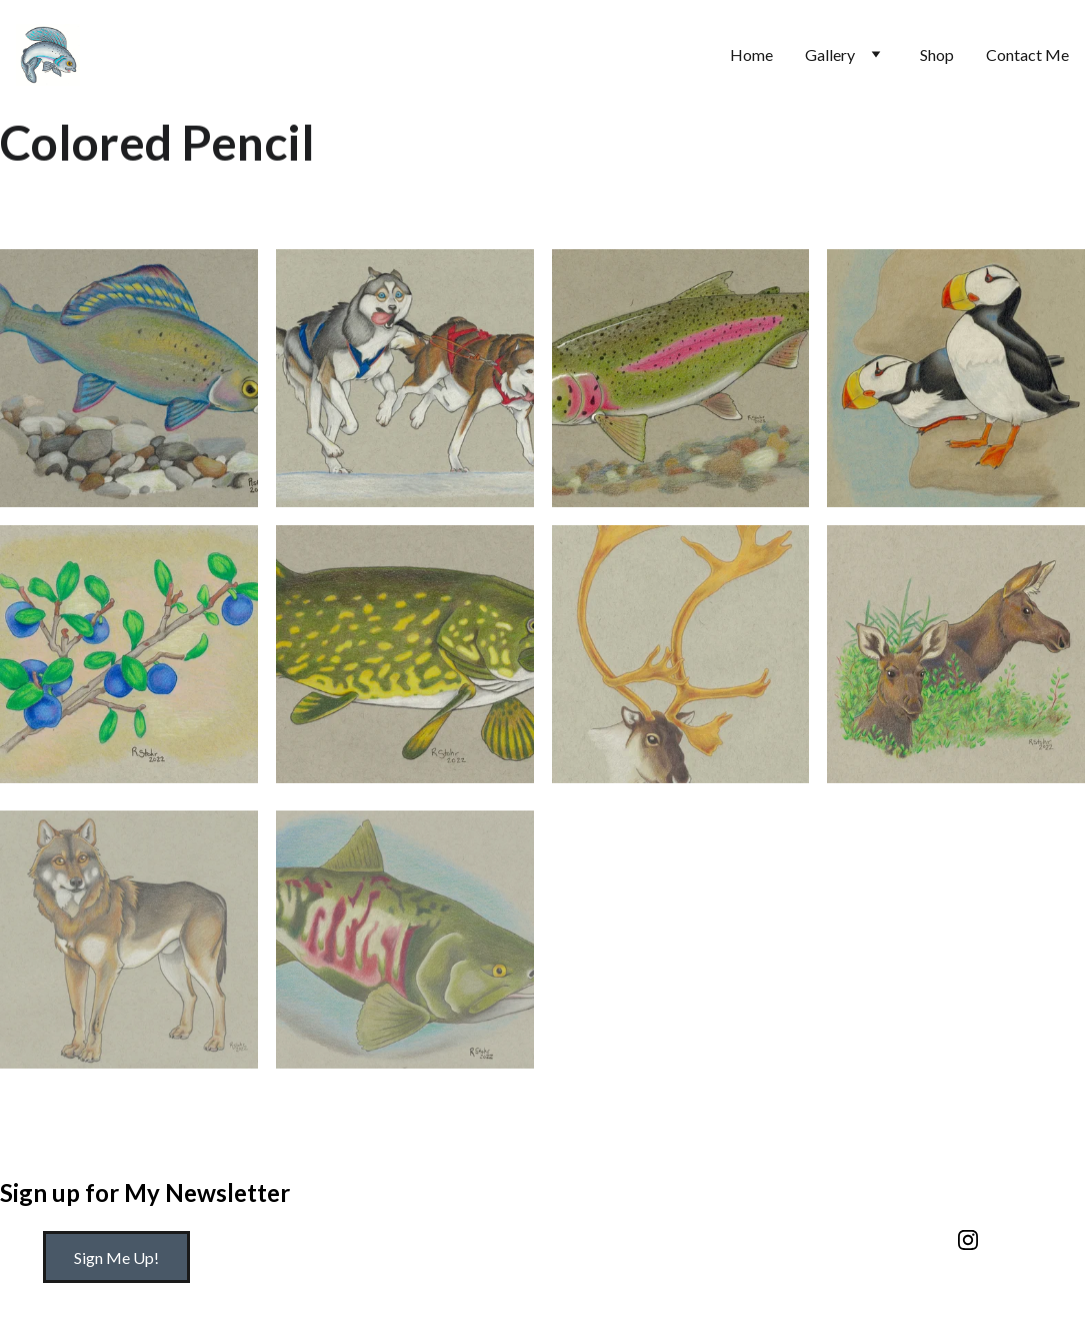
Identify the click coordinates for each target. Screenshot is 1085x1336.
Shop (937, 54)
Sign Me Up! (116, 1257)
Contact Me (1027, 54)
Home (751, 54)
